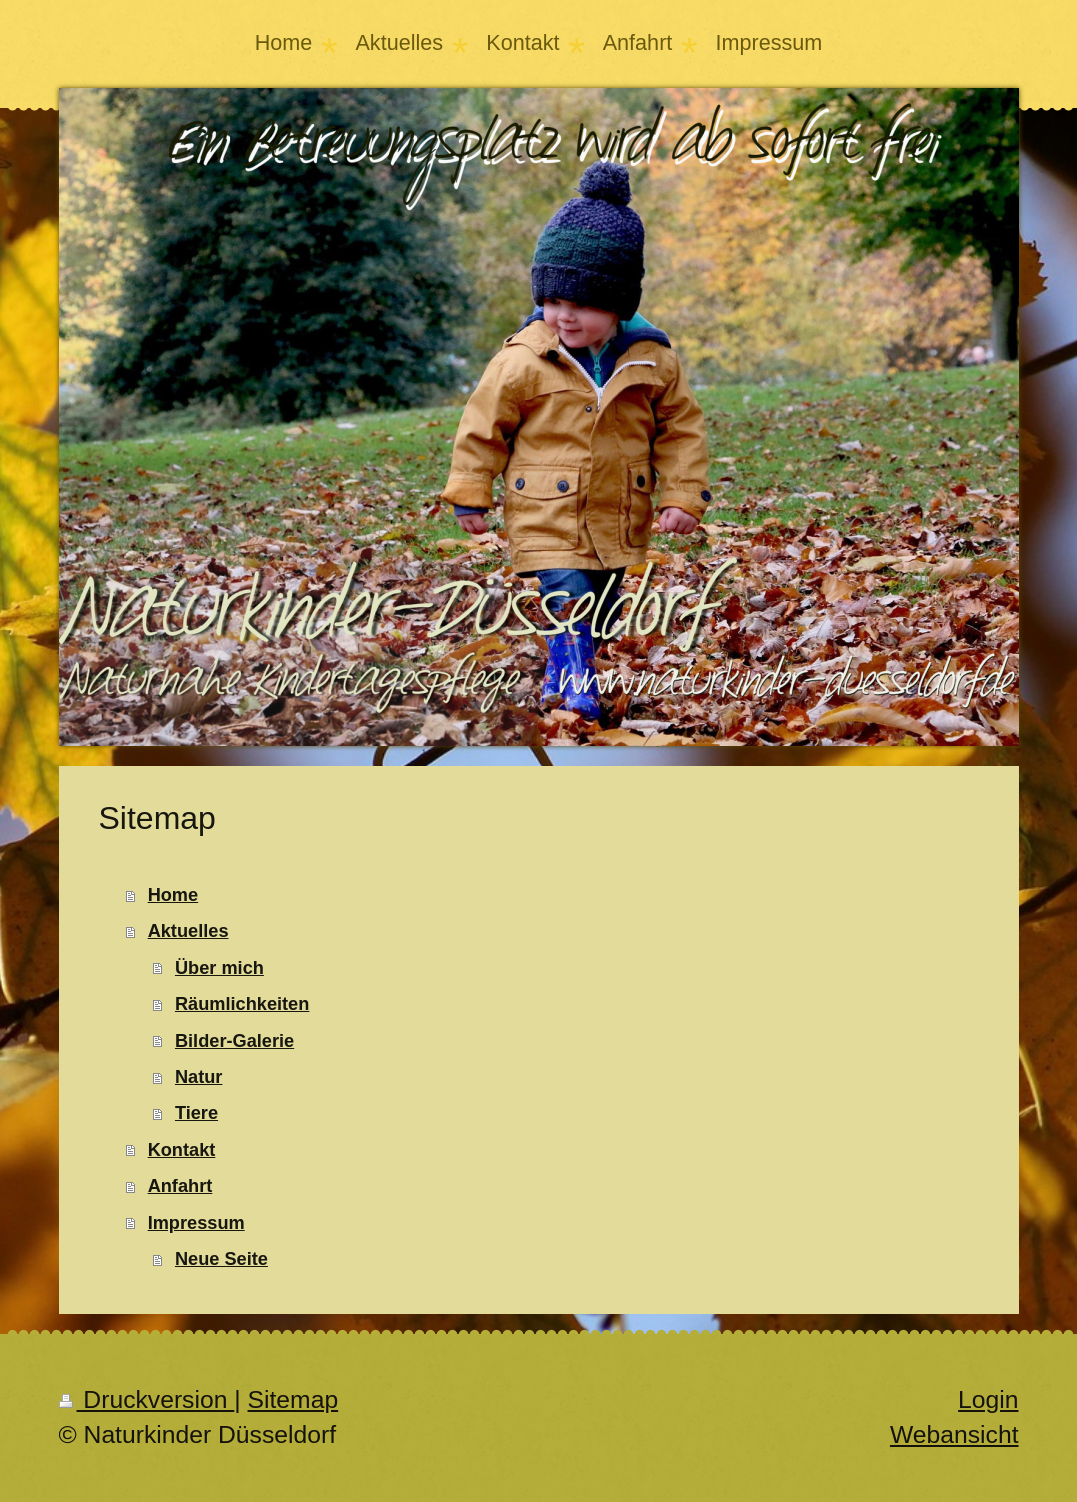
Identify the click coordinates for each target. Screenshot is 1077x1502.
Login (988, 1399)
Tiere (196, 1113)
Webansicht (954, 1434)
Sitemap (293, 1399)
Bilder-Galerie (234, 1041)
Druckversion (147, 1399)
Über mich (219, 968)
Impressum (196, 1223)
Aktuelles (188, 931)
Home (173, 895)
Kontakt (182, 1150)
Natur (199, 1077)
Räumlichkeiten (242, 1004)
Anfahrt (180, 1186)
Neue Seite (221, 1259)
